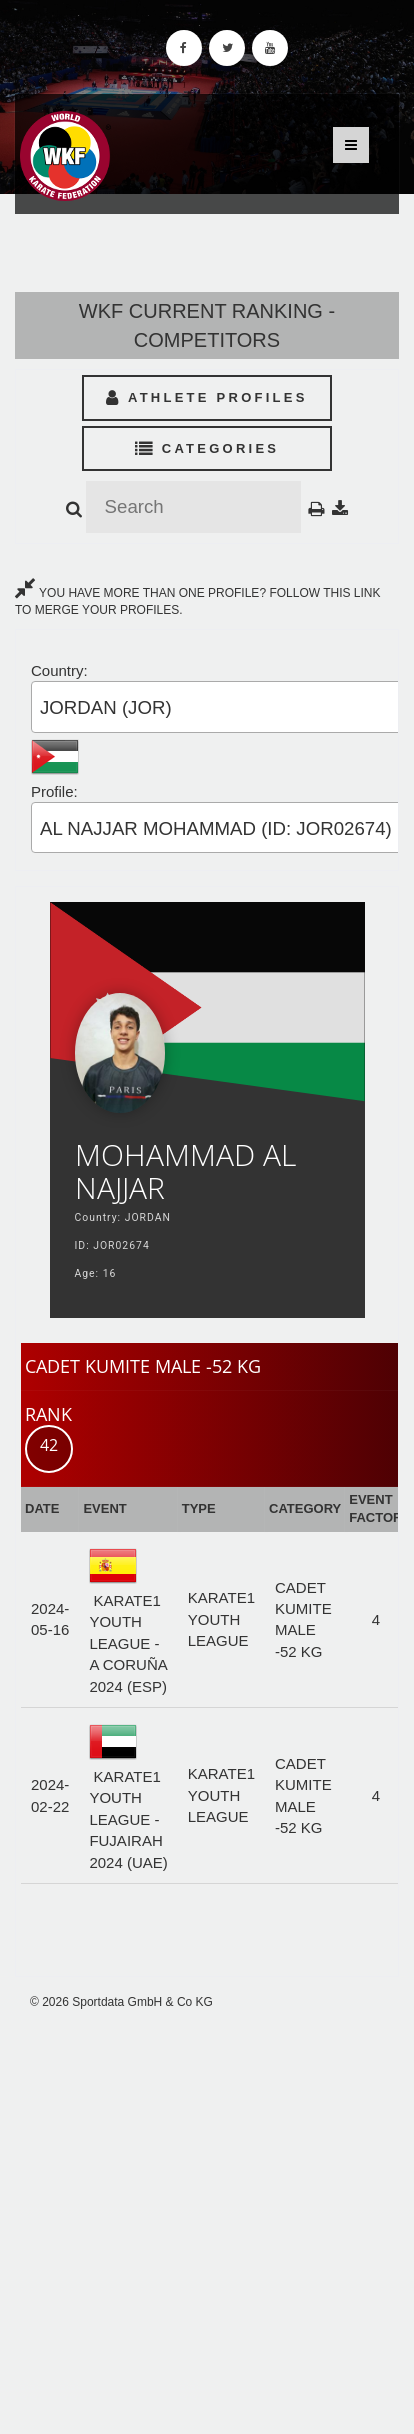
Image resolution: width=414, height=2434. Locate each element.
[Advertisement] (207, 2223)
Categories (207, 448)
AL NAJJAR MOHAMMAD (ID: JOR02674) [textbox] (216, 828)
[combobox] (222, 706)
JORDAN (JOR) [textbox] (106, 707)
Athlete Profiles (206, 397)
